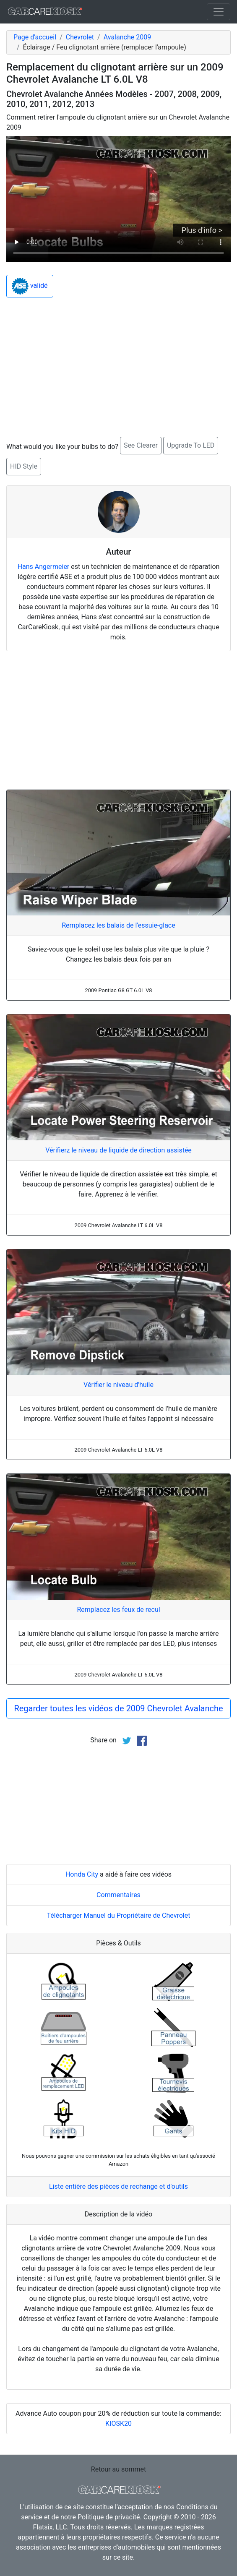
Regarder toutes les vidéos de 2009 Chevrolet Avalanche (118, 1708)
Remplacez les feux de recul (118, 1610)
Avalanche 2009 (127, 37)
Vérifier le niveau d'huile (118, 1385)
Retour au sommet (118, 2469)
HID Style (23, 466)
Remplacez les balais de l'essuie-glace (118, 925)
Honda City (81, 1874)
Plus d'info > (202, 230)
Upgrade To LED (190, 445)
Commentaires (118, 1895)
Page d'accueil (34, 37)
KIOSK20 (118, 2423)
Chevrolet (80, 37)
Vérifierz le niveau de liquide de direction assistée (118, 1150)
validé (30, 286)
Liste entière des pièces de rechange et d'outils (118, 2186)
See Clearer (141, 445)
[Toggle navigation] (218, 11)
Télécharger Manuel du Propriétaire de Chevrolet (118, 1915)
